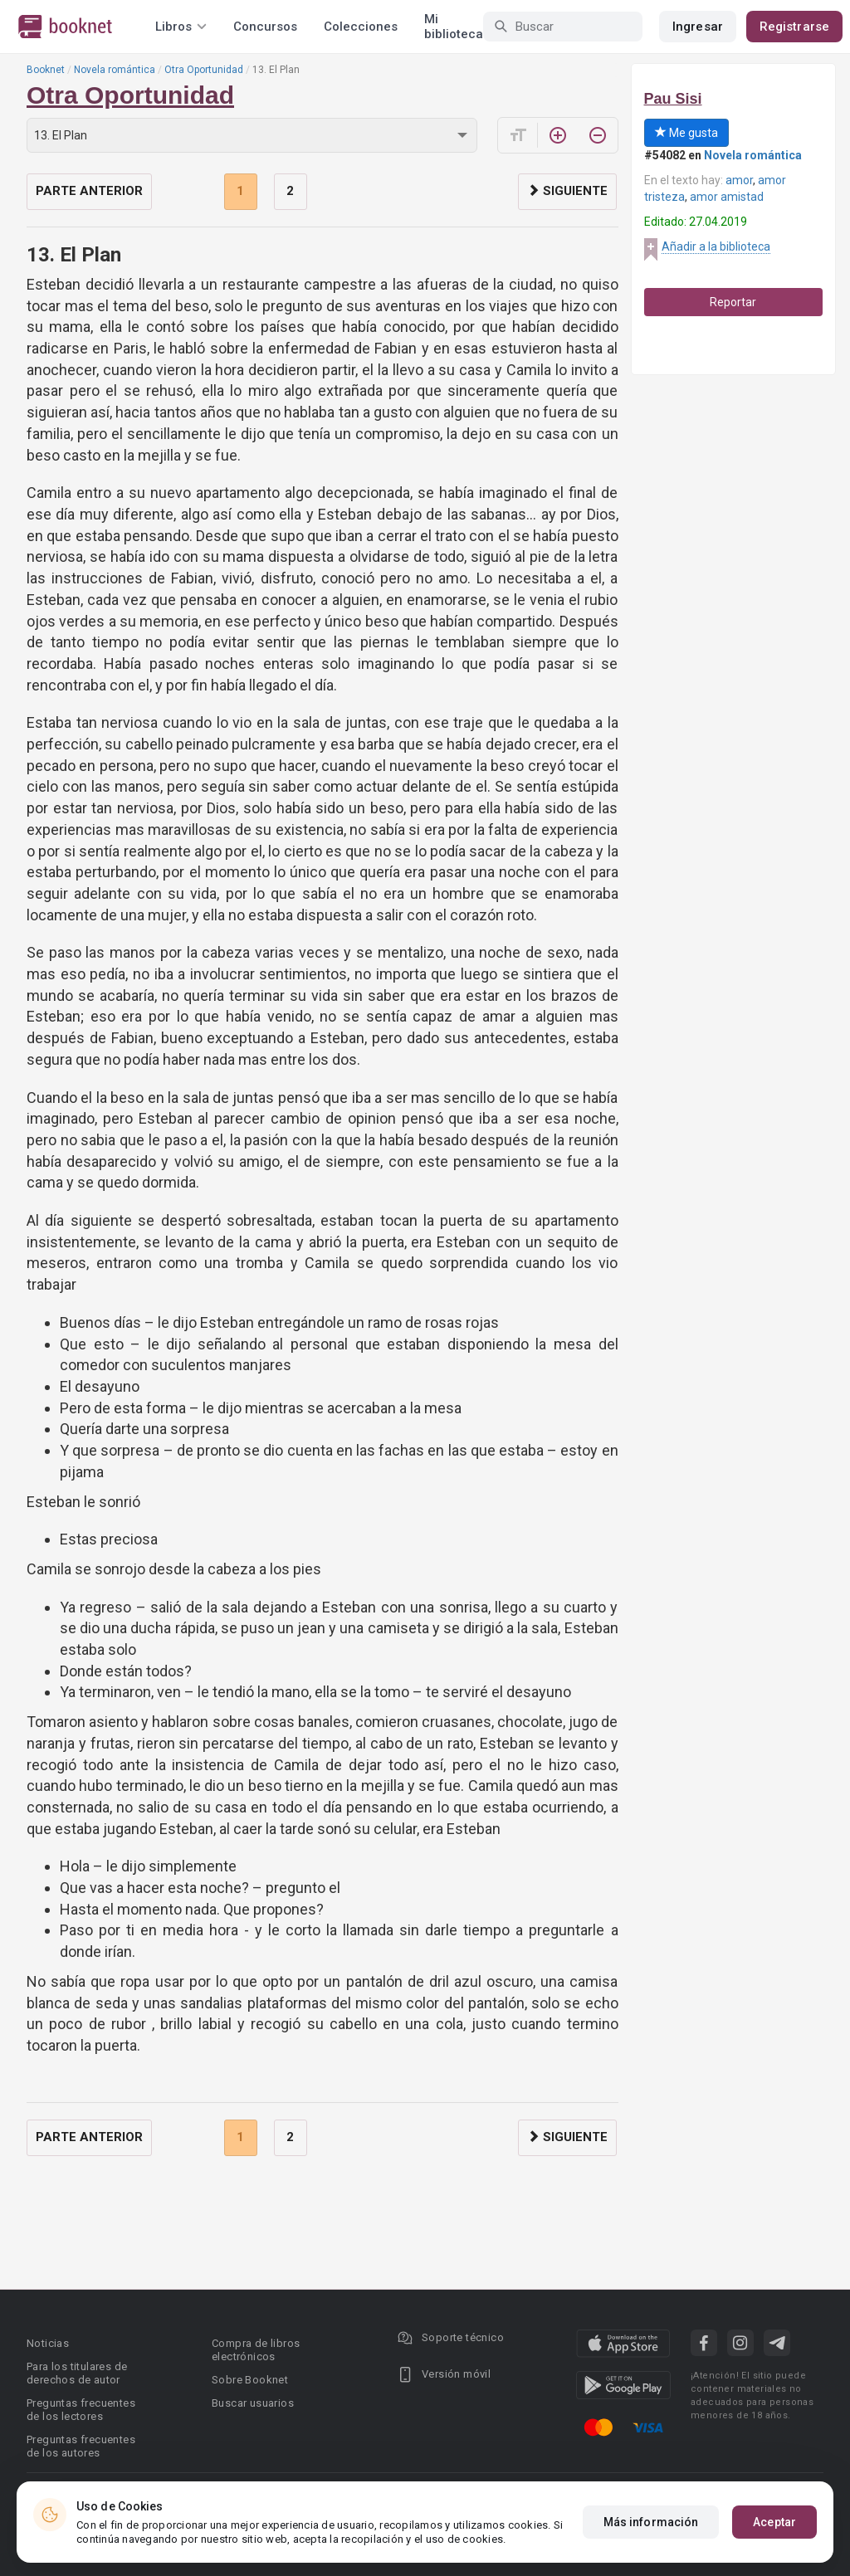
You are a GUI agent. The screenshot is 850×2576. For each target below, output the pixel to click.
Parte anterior (89, 190)
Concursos (265, 26)
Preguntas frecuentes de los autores (81, 2446)
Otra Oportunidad (203, 70)
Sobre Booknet (250, 2380)
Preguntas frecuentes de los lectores (81, 2409)
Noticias (48, 2343)
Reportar (733, 302)
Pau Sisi (673, 98)
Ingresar (697, 26)
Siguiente (567, 190)
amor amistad (727, 196)
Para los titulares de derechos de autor (77, 2373)
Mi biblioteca (453, 26)
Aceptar (774, 2522)
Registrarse (794, 26)
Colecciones (361, 26)
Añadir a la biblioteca (716, 246)
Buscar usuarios (253, 2403)
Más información (651, 2522)
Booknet (46, 70)
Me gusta (686, 132)
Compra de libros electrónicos (256, 2350)
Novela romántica (114, 70)
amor (739, 180)
